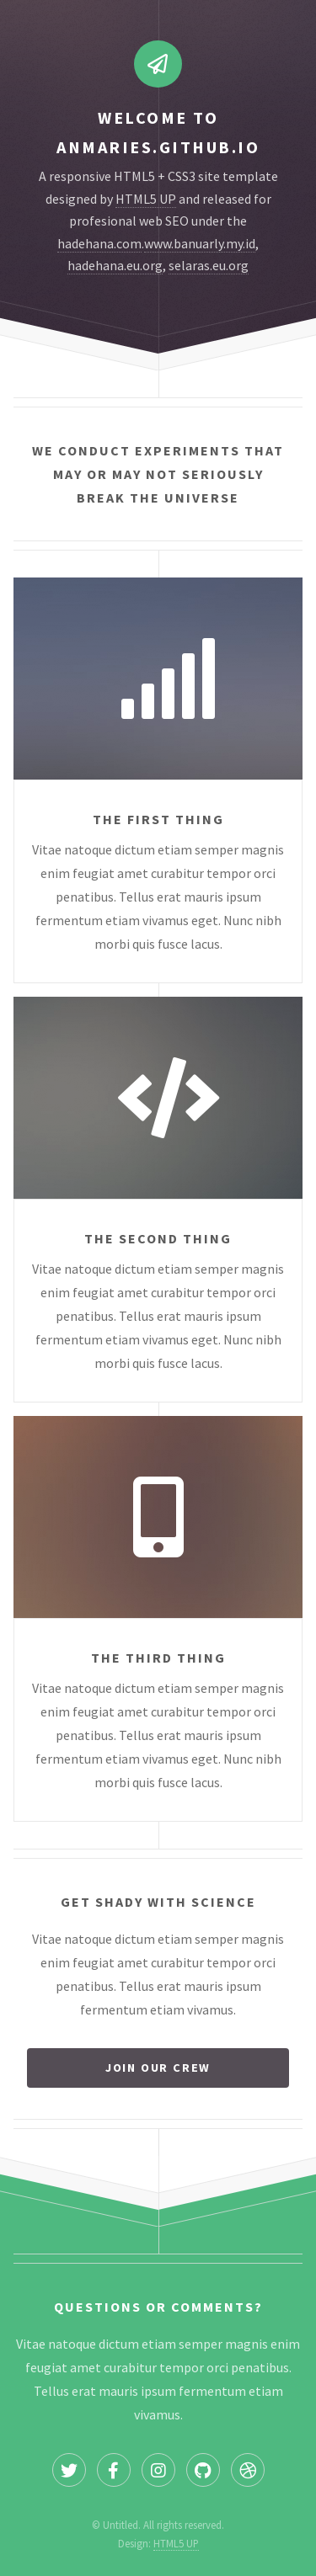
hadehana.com (99, 243)
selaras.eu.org (209, 265)
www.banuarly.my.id (199, 243)
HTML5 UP (145, 198)
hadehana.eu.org (115, 265)
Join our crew (158, 2067)
